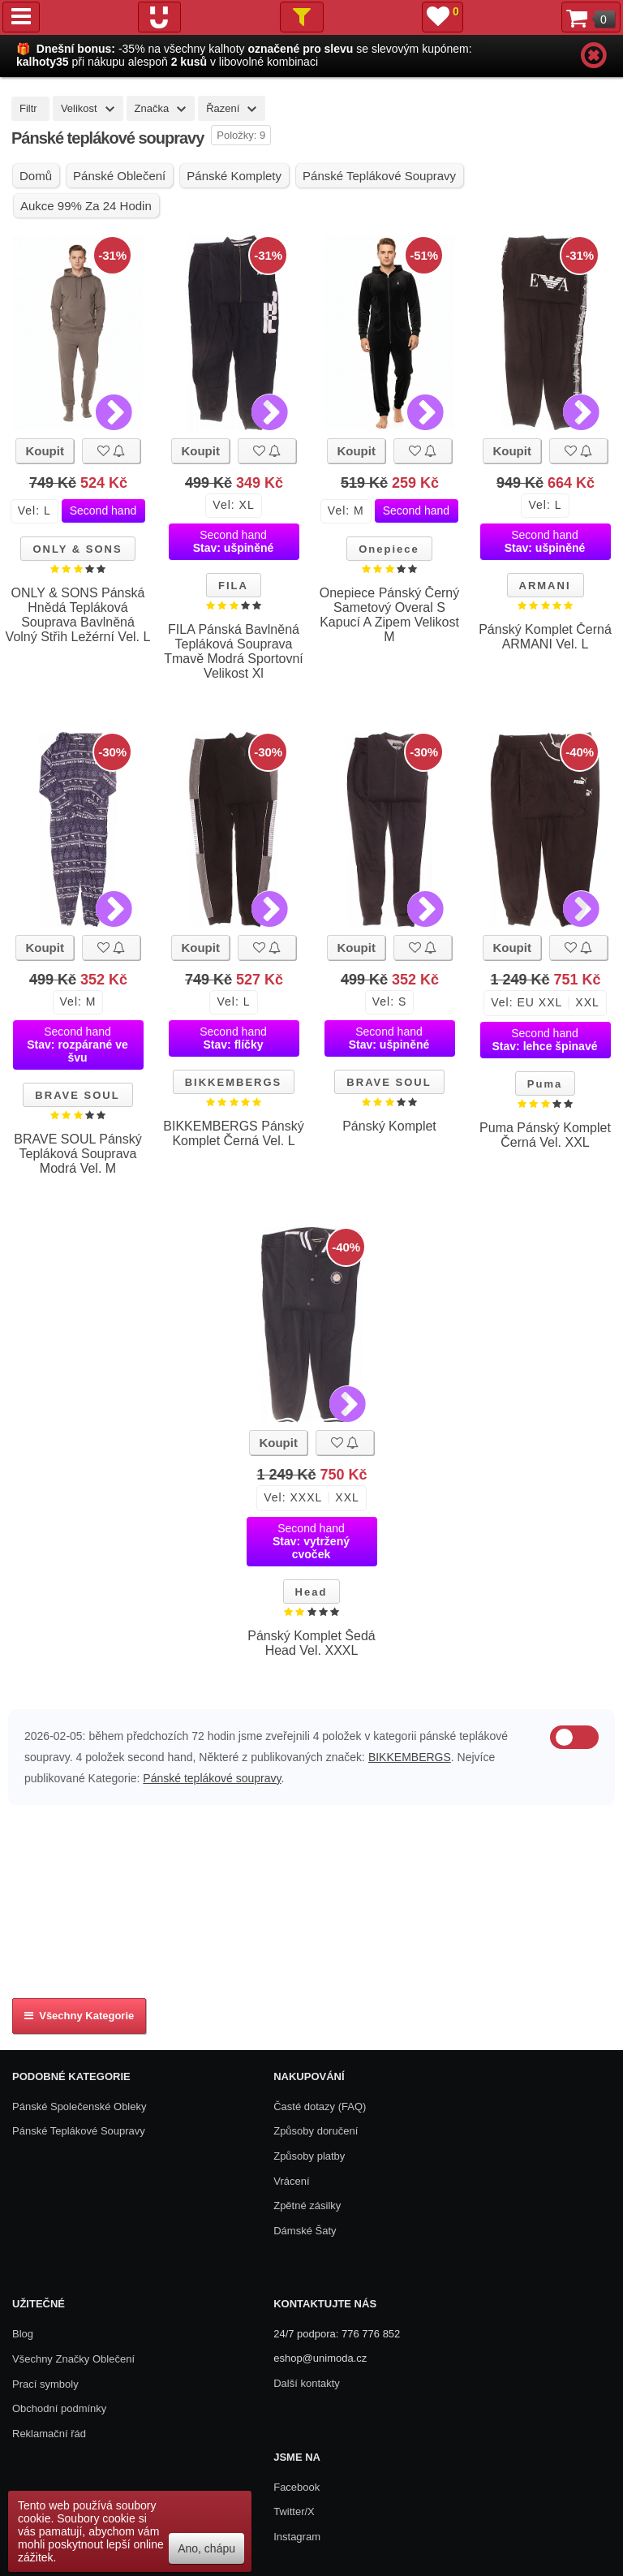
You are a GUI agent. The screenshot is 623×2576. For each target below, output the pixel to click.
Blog (22, 2334)
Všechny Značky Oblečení (73, 2359)
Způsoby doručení (315, 2131)
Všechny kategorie (79, 2016)
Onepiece (389, 549)
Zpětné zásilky (307, 2205)
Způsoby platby (309, 2156)
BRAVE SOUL (77, 1095)
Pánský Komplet (389, 1126)
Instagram (296, 2537)
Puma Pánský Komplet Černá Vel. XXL (545, 1135)
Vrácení (291, 2181)
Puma (544, 1084)
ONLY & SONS (77, 549)
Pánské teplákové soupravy (212, 1778)
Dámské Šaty (304, 2231)
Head (311, 1592)
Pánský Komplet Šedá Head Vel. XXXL (311, 1643)
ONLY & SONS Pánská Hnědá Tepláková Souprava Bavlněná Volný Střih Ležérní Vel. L (78, 615)
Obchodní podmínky (59, 2408)
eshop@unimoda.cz (320, 2358)
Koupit (44, 451)
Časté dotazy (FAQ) (319, 2106)
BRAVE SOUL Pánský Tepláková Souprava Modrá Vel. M (77, 1153)
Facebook (296, 2487)
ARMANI (545, 585)
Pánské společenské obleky (79, 2106)
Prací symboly (45, 2384)
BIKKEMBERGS (233, 1082)
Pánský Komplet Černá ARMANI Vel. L (545, 636)
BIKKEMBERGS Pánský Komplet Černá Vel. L (233, 1133)
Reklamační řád (49, 2433)
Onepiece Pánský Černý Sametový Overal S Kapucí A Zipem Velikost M (390, 615)
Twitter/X (294, 2511)
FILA (233, 585)
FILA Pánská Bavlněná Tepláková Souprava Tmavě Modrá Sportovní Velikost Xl (233, 651)
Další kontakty (306, 2383)
